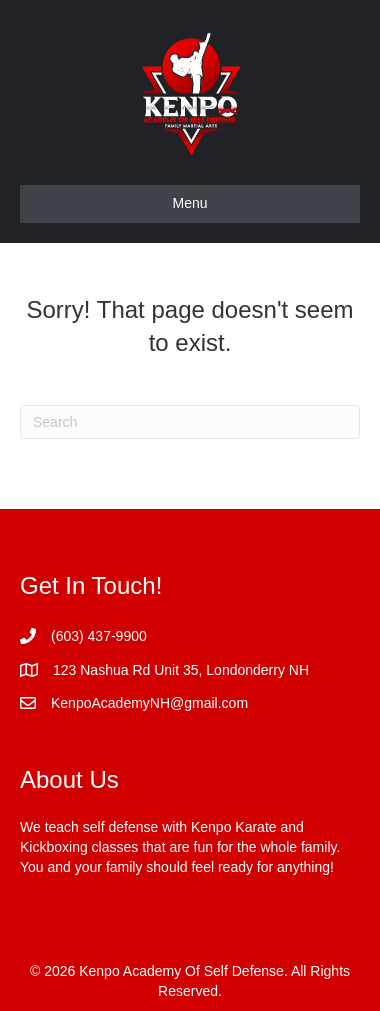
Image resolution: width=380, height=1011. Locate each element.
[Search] (190, 422)
